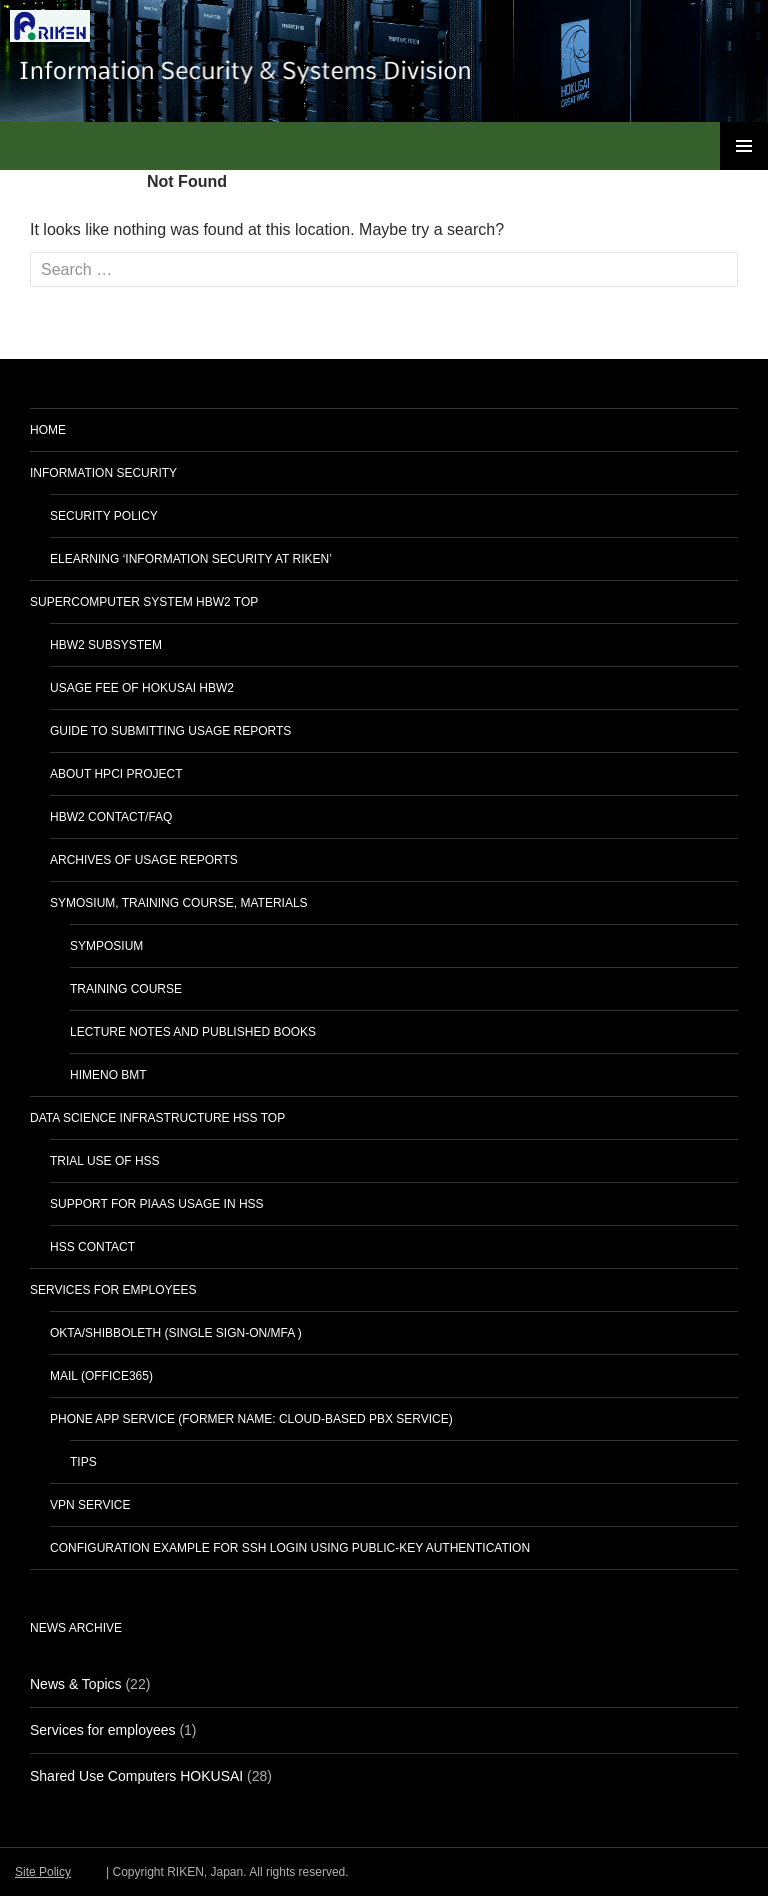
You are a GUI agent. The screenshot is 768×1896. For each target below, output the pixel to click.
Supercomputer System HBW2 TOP (144, 602)
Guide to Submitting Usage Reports (170, 731)
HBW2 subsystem (106, 645)
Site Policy (43, 1872)
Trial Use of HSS (105, 1161)
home (48, 430)
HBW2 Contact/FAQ (111, 817)
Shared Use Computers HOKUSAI (136, 1776)
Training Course (126, 989)
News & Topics (76, 1684)
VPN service (90, 1505)
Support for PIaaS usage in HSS (157, 1204)
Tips (83, 1462)
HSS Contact (92, 1247)
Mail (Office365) (101, 1376)
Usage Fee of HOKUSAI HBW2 (142, 688)
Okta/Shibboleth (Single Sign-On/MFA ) (176, 1333)
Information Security (103, 473)
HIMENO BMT (108, 1075)
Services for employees (113, 1290)
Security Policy (104, 516)
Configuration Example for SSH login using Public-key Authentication (290, 1548)
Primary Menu (744, 146)
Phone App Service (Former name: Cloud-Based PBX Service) (251, 1419)
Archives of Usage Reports (144, 860)
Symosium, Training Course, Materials (179, 903)
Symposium (106, 946)
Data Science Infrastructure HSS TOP (157, 1118)
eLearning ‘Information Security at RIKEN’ (191, 559)
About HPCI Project (116, 774)
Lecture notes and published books (193, 1032)
